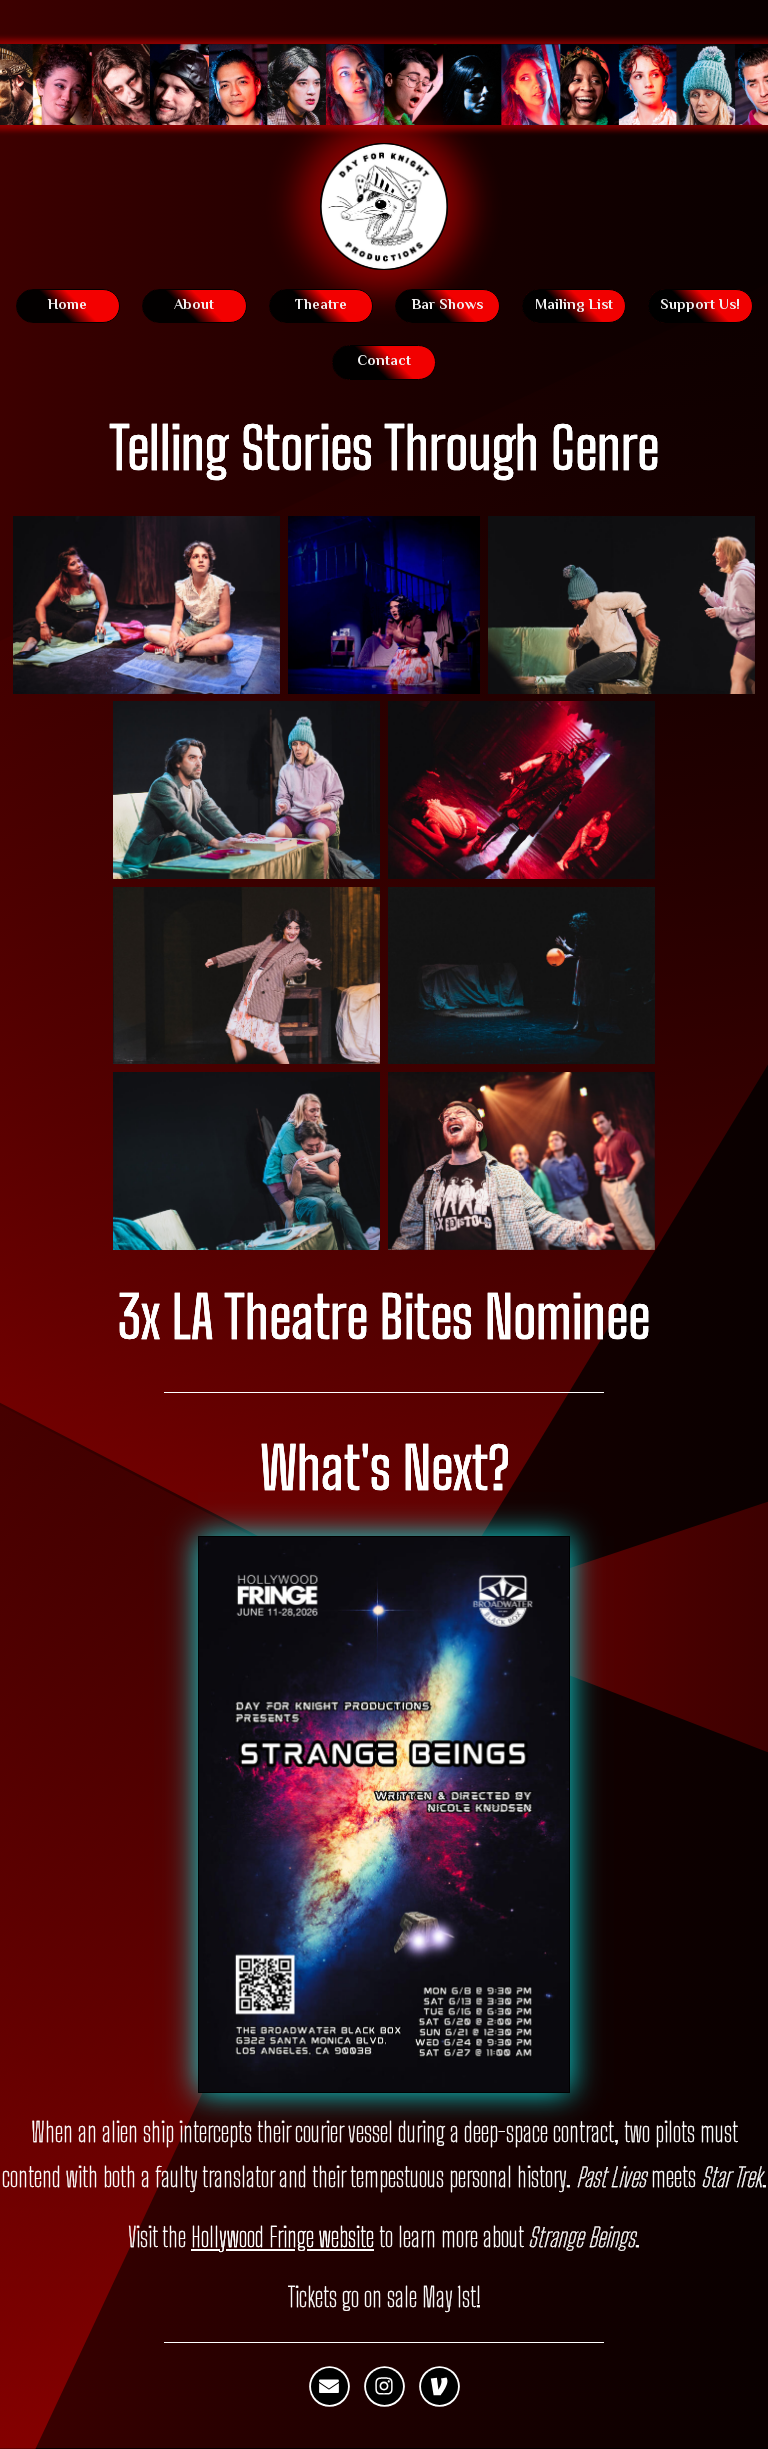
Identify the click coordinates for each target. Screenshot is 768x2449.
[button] (329, 2387)
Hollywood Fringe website (282, 2237)
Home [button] (67, 305)
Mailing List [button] (574, 305)
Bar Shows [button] (447, 305)
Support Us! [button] (700, 305)
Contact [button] (384, 361)
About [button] (194, 305)
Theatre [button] (321, 305)
